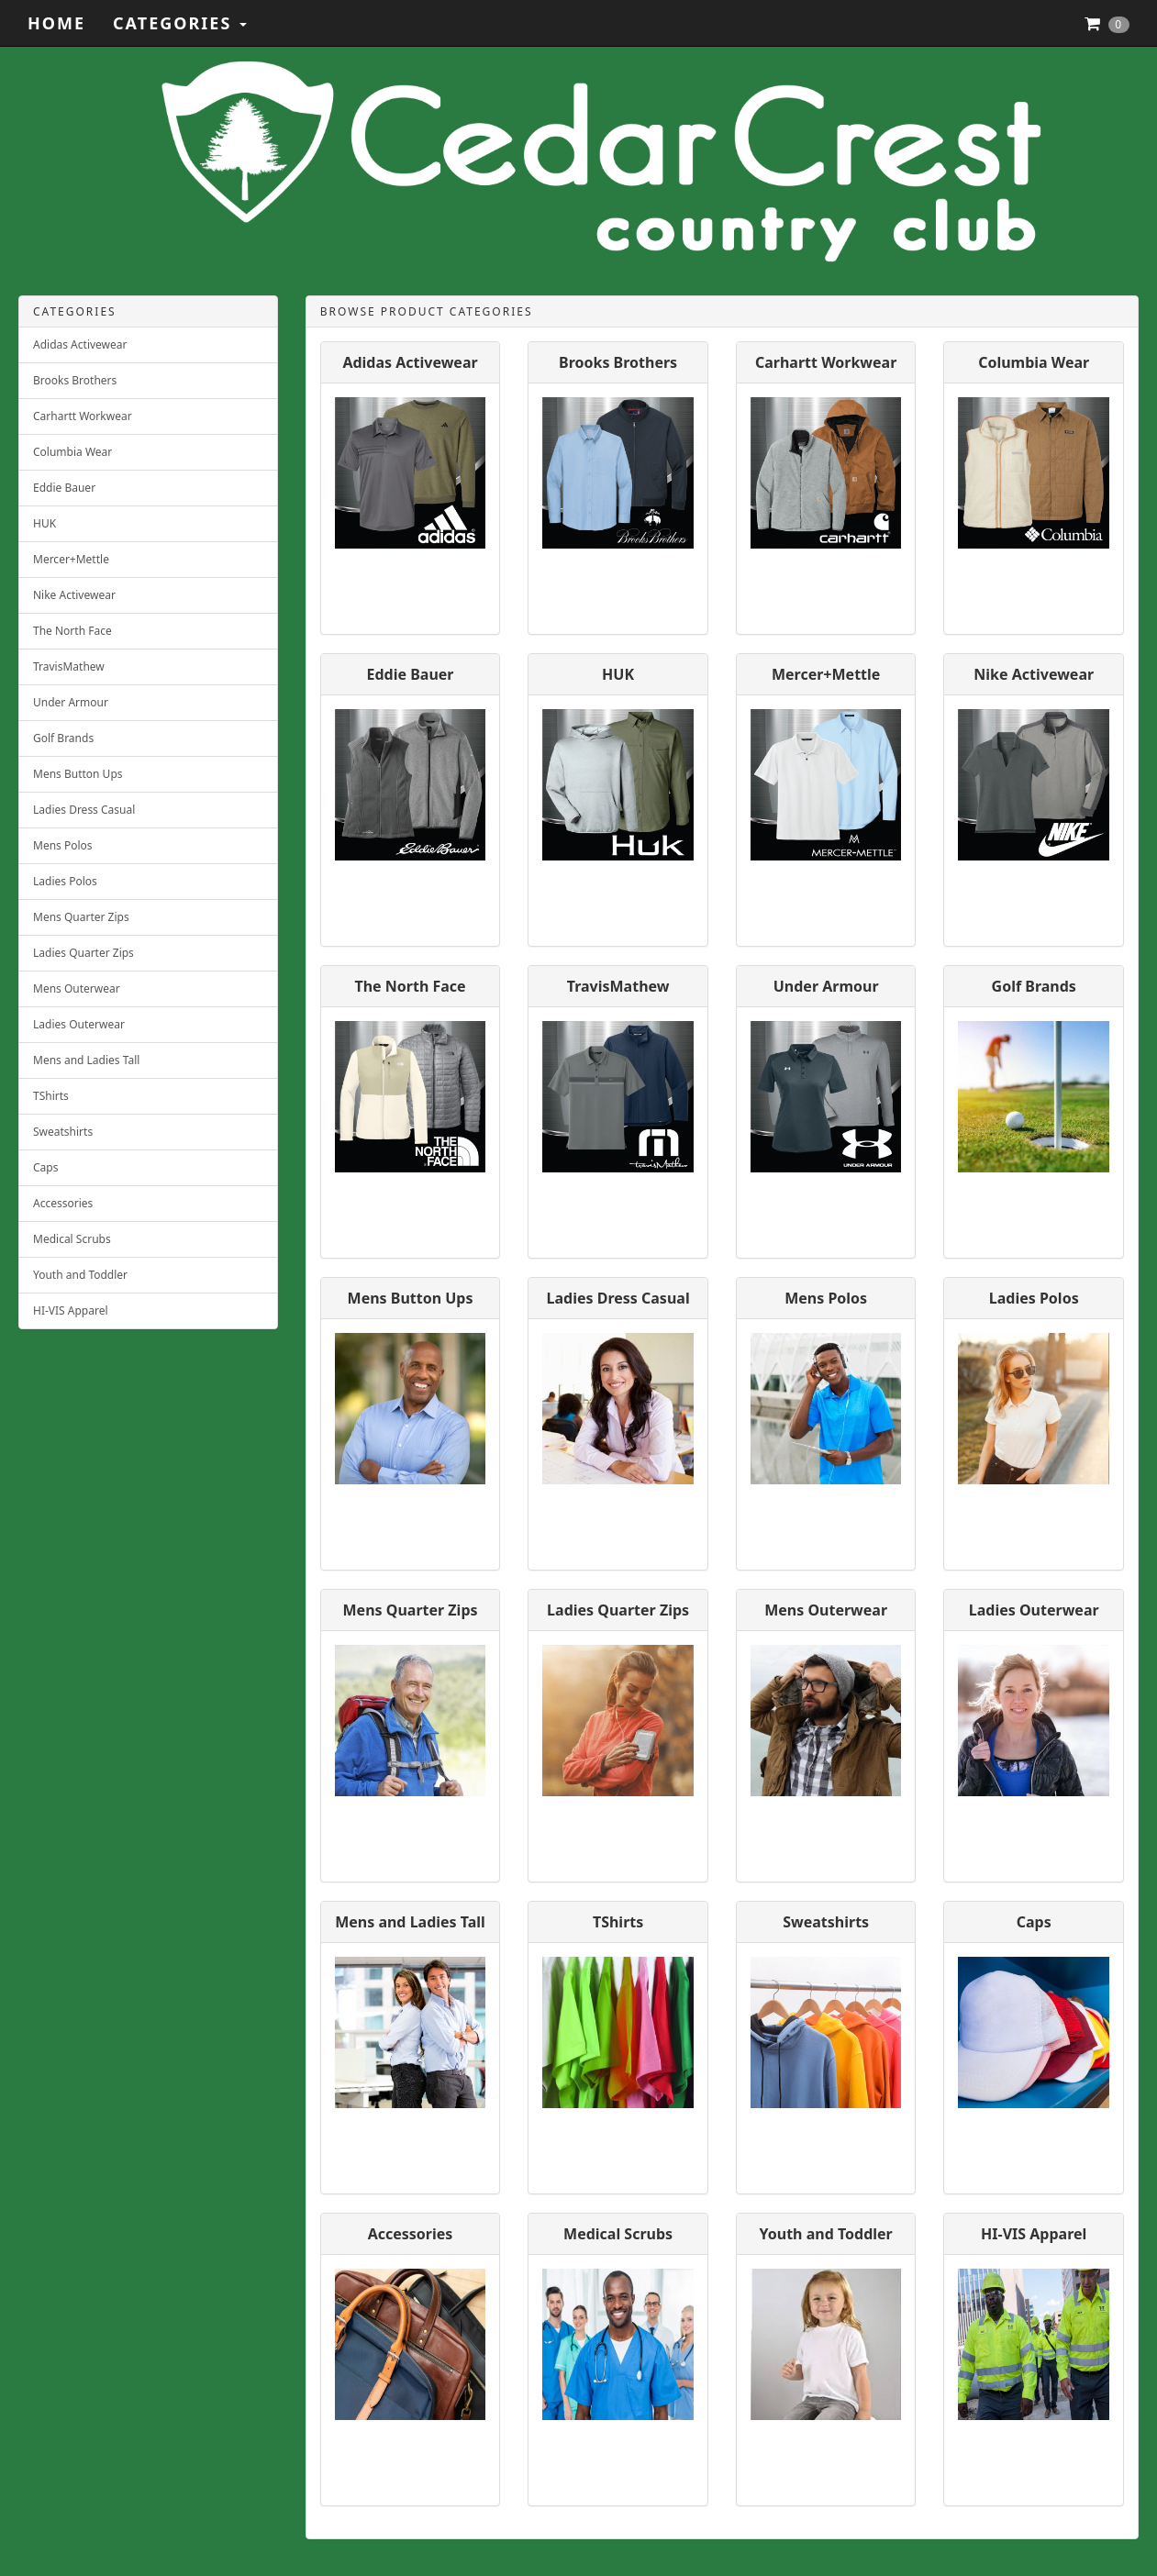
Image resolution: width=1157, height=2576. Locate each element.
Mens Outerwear (76, 988)
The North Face (72, 630)
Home (56, 23)
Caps (45, 1167)
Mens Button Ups (78, 774)
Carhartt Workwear (82, 416)
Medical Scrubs (72, 1239)
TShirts (51, 1096)
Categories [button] (180, 23)
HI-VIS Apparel (70, 1310)
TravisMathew (69, 666)
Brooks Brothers (75, 380)
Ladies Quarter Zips (83, 952)
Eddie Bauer (64, 487)
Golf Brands (63, 738)
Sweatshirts (63, 1131)
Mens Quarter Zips (81, 917)
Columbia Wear (72, 452)
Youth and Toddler (80, 1274)
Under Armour (70, 702)
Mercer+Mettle (71, 559)
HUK (44, 523)
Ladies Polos (65, 881)
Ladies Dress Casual (84, 809)
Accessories (63, 1203)
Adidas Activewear (80, 344)
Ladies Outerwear (79, 1024)
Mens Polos (63, 845)
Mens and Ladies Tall (86, 1060)
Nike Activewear (74, 595)
